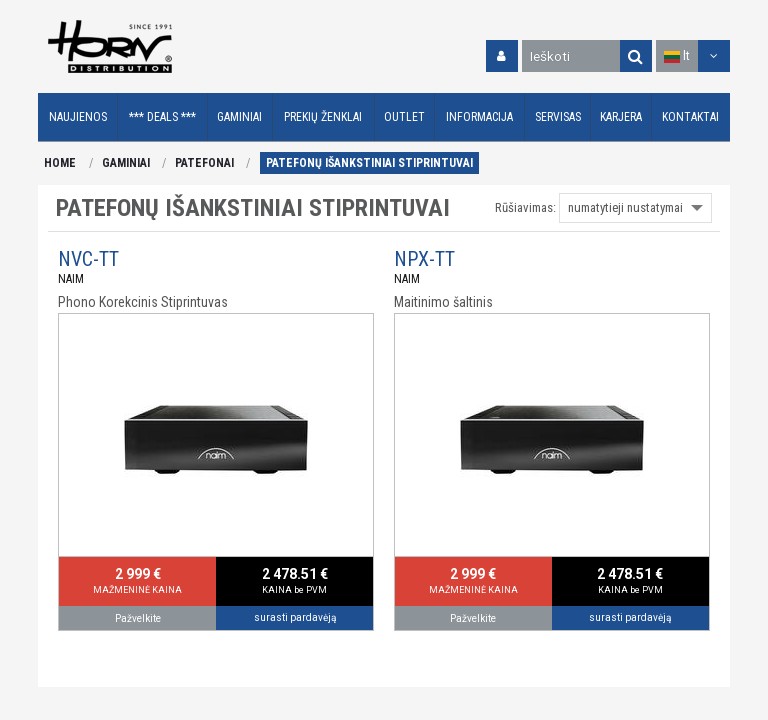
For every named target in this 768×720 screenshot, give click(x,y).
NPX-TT (424, 259)
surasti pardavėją (295, 617)
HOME (60, 163)
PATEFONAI (204, 163)
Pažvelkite (138, 618)
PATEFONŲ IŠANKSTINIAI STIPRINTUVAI (369, 163)
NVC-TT (88, 259)
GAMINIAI (126, 163)
